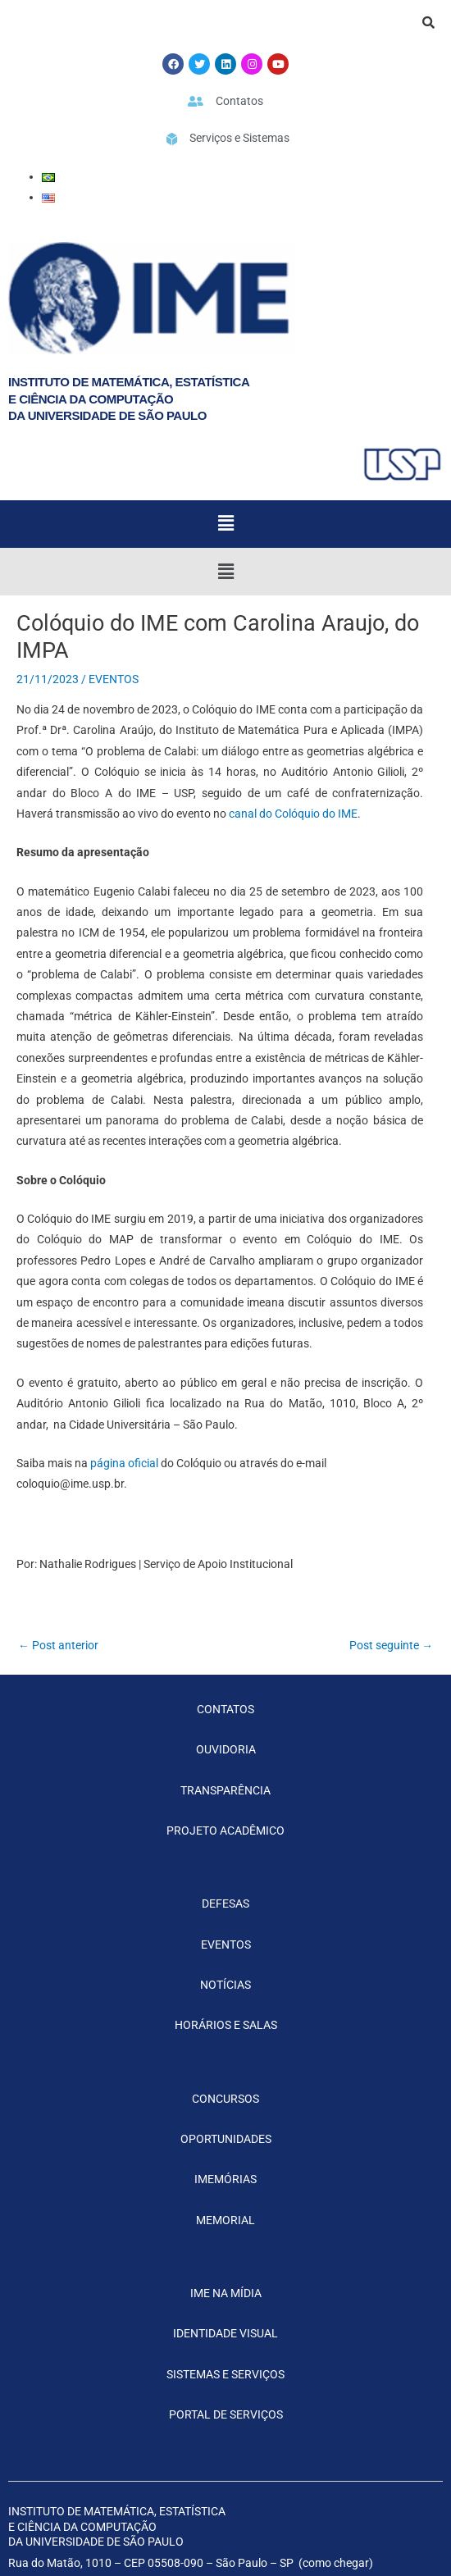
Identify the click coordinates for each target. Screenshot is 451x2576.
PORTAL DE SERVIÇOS (226, 2414)
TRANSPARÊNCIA (225, 1790)
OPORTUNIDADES (225, 2138)
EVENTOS (114, 679)
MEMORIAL (225, 2220)
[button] (225, 524)
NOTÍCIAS (225, 1984)
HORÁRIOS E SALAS (226, 2024)
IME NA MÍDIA (226, 2293)
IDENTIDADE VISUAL (225, 2333)
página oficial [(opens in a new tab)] (124, 1463)
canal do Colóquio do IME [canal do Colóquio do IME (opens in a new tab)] (292, 813)
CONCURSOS (225, 2098)
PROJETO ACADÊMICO (225, 1830)
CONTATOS (225, 1709)
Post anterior (58, 1645)
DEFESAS (225, 1903)
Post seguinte (391, 1645)
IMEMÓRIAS (225, 2179)
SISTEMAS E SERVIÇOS (225, 2374)
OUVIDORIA (226, 1749)
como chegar (336, 2562)
